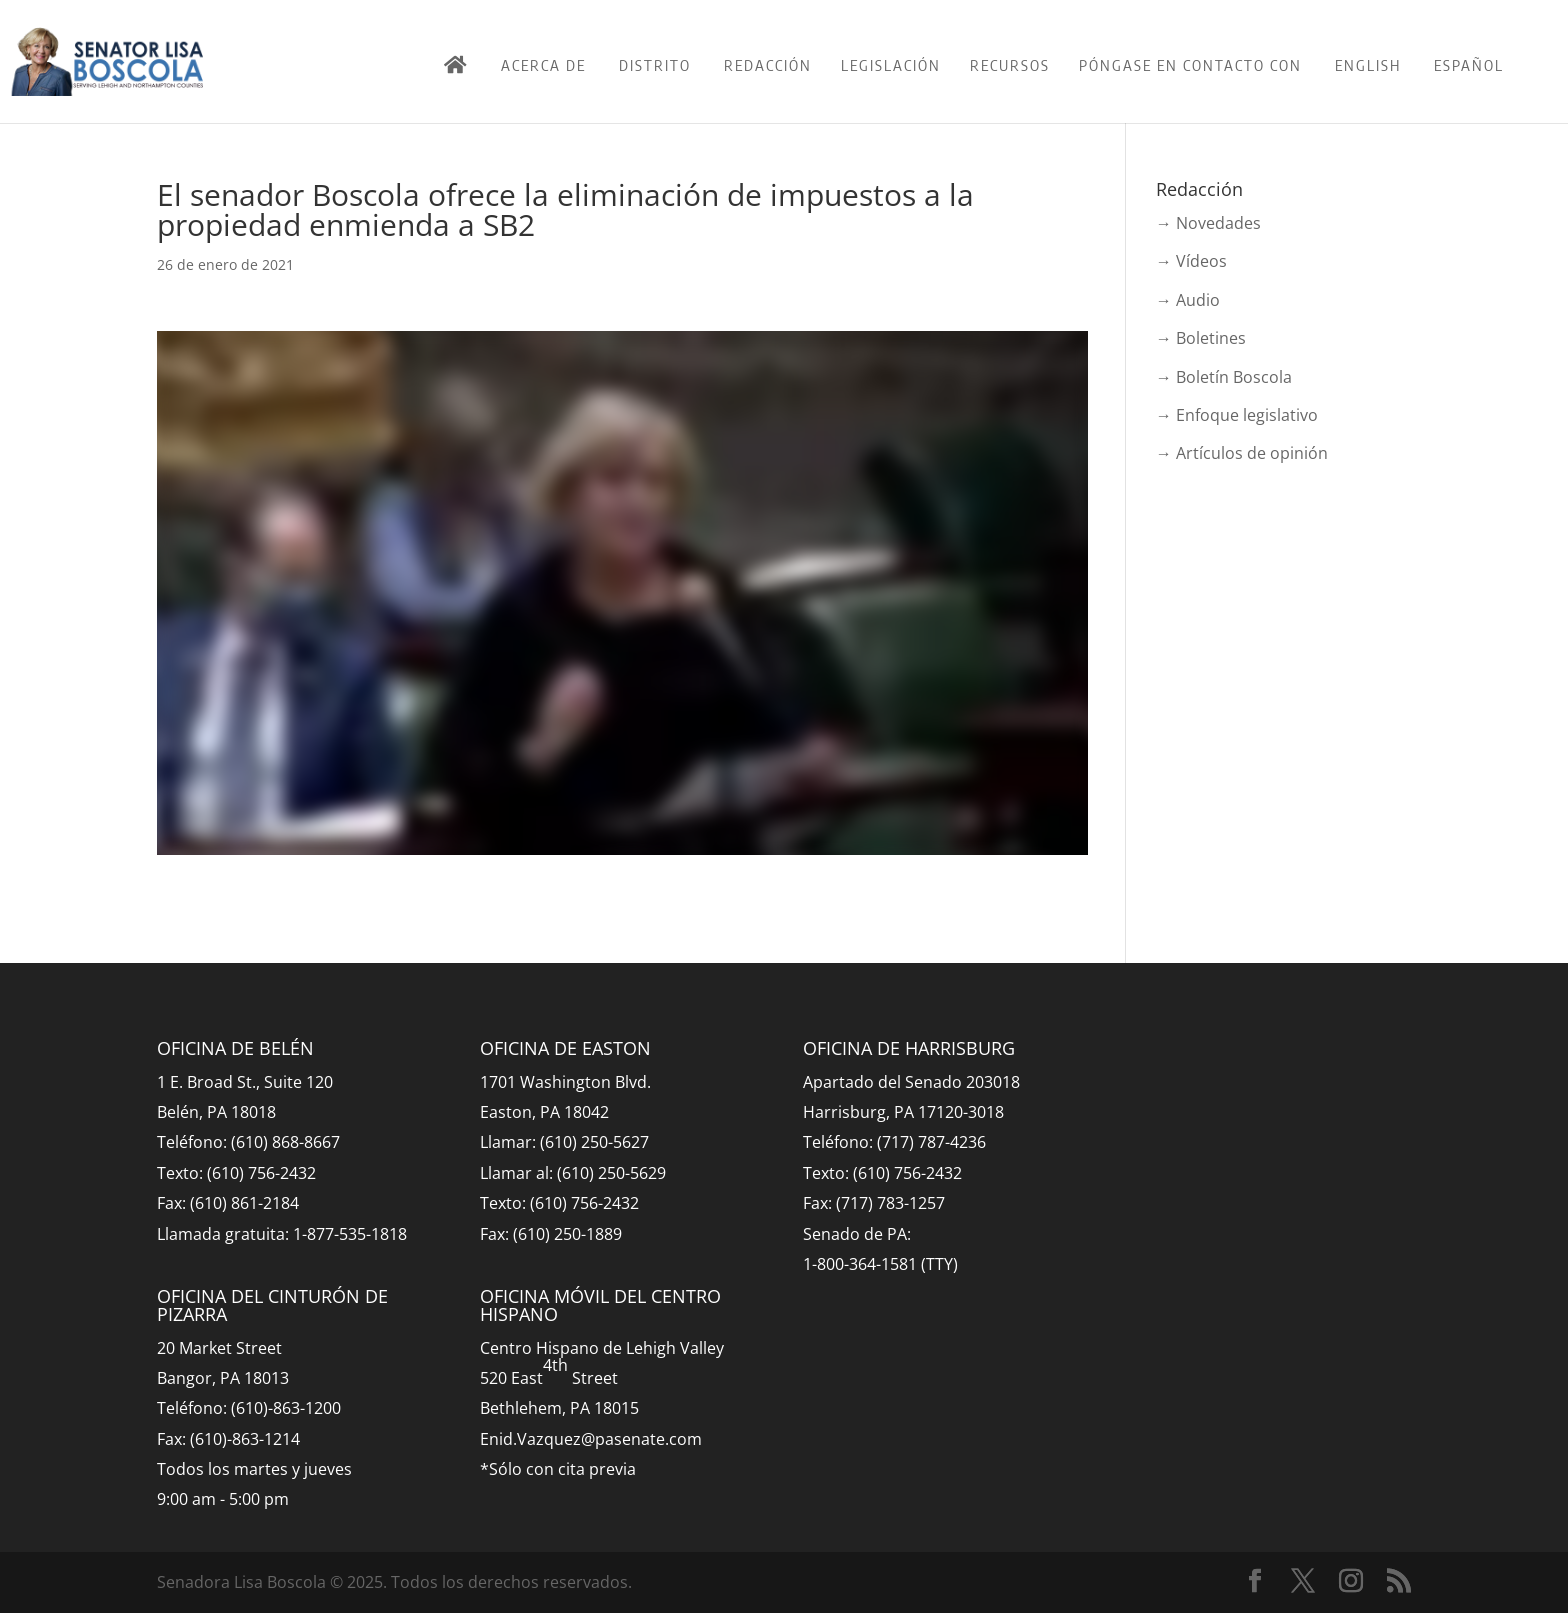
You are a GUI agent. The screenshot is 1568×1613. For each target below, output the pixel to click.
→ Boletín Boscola (1224, 377)
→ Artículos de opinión (1242, 453)
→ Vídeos (1191, 261)
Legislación (891, 65)
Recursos (1010, 65)
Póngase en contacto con (1190, 65)
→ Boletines (1201, 338)
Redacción (768, 65)
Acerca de (543, 65)
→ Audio (1188, 300)
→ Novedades (1208, 223)
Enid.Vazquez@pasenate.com (591, 1439)
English (1368, 65)
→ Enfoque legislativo (1237, 415)
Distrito (655, 65)
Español (1469, 65)
